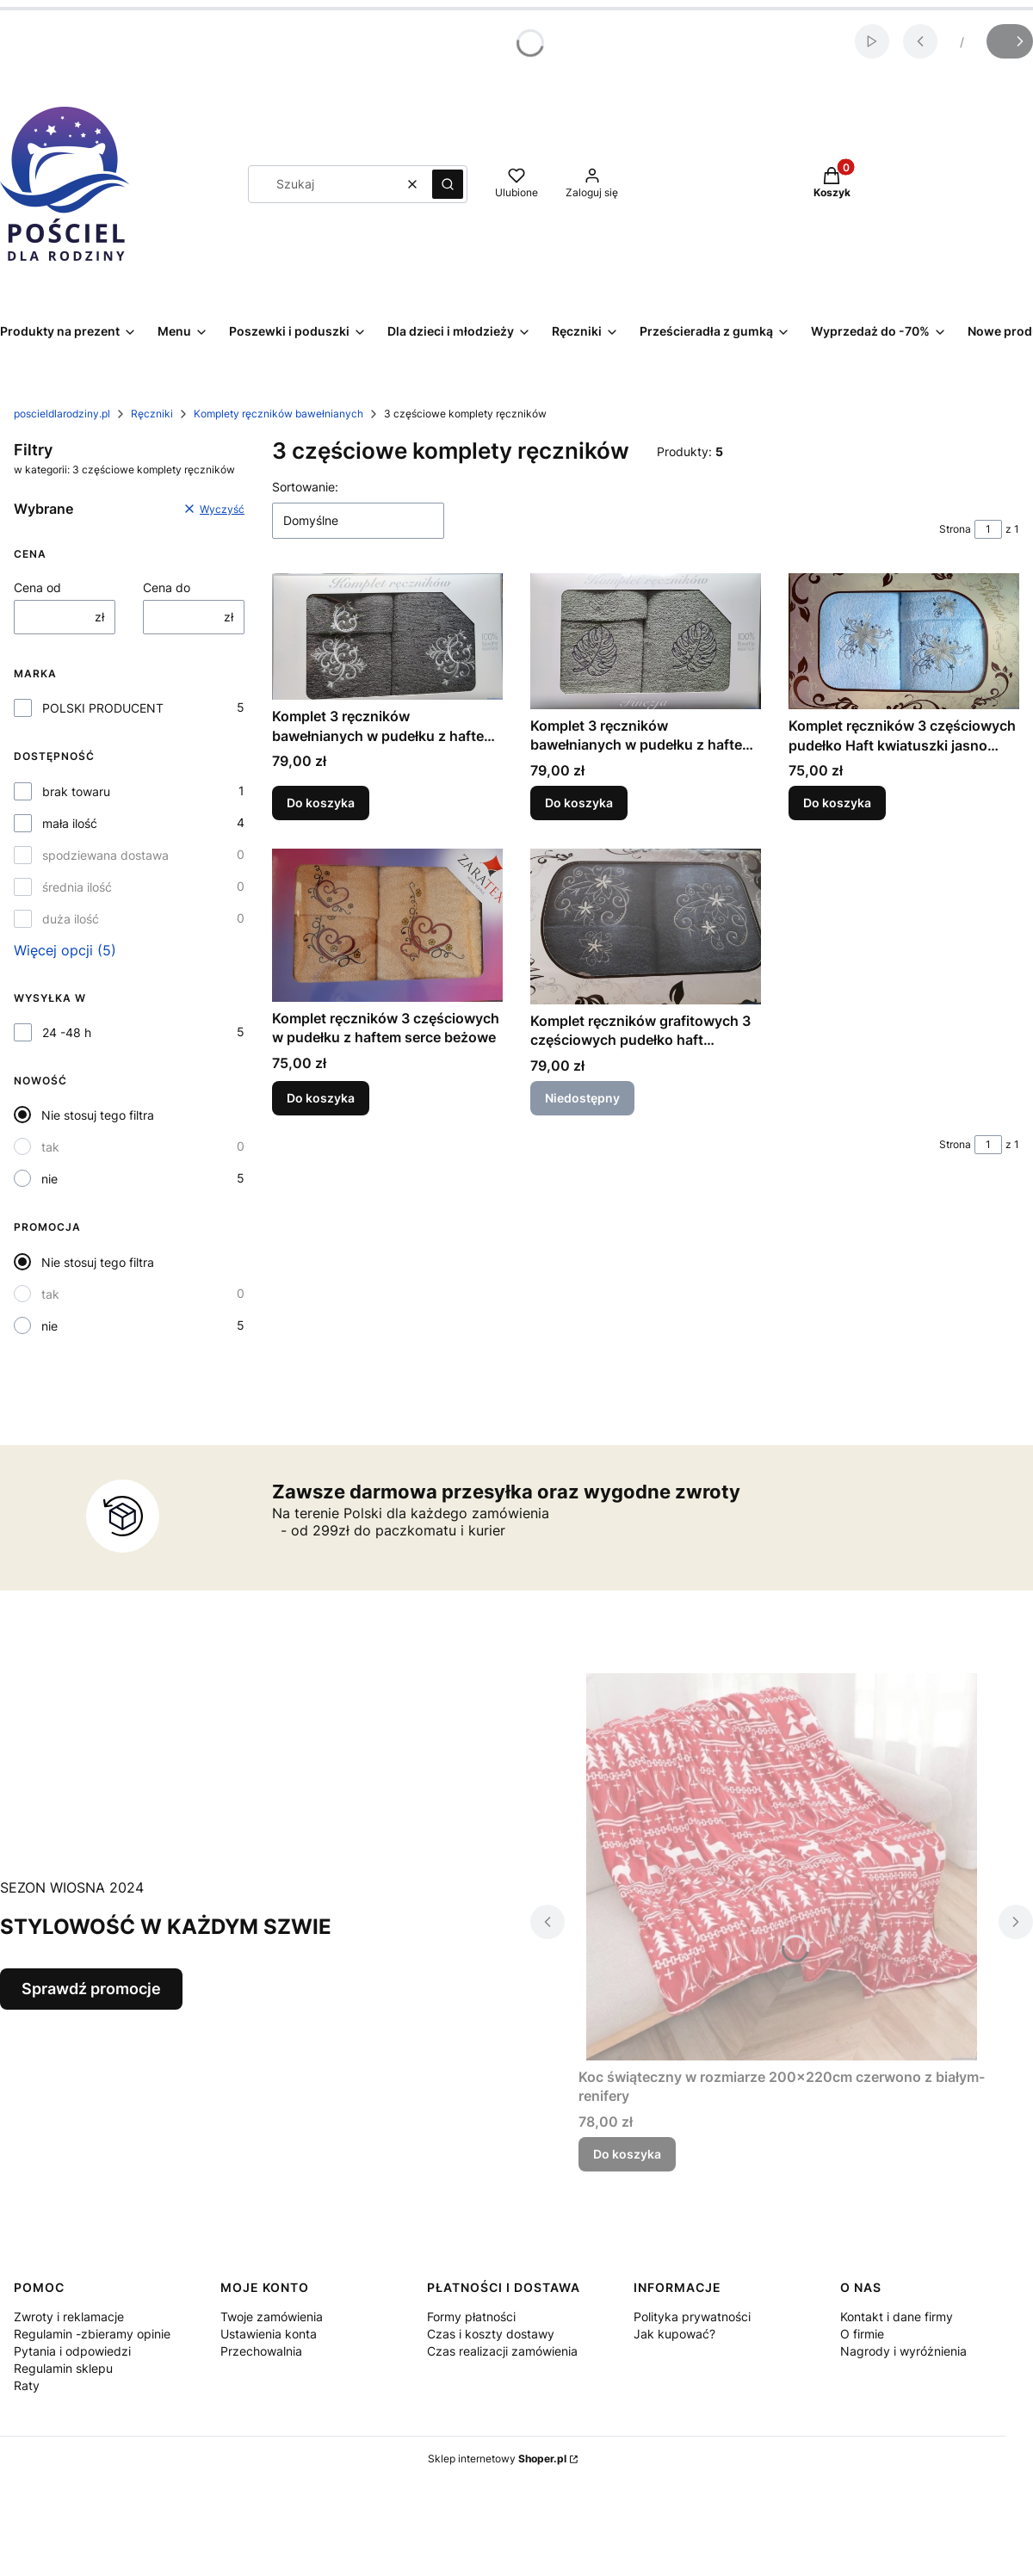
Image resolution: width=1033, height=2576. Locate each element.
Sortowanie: (305, 486)
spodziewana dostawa (105, 855)
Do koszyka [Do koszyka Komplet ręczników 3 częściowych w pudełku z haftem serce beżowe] (321, 1097)
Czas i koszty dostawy (490, 2333)
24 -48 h (66, 1032)
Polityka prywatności (692, 2316)
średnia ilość (77, 887)
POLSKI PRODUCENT (103, 708)
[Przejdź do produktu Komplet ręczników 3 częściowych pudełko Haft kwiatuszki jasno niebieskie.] (904, 641)
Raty (27, 2385)
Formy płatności (471, 2316)
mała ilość (69, 823)
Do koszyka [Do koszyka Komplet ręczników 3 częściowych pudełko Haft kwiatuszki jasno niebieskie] (837, 803)
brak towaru (76, 791)
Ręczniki (152, 413)
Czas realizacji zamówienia (502, 2351)
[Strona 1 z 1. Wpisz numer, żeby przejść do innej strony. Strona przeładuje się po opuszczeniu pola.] (988, 529)
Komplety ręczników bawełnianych (278, 413)
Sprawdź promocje (91, 1989)
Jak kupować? (674, 2333)
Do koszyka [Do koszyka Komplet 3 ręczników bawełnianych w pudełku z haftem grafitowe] (321, 803)
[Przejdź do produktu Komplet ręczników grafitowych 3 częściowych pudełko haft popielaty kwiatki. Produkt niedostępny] (645, 926)
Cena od (37, 587)
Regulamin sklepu (63, 2368)
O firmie (862, 2333)
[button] (447, 184)
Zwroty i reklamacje (69, 2316)
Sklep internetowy (497, 2458)
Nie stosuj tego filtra (97, 1115)
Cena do (166, 587)
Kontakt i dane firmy (896, 2316)
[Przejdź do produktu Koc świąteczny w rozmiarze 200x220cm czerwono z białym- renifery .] (781, 1866)
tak (50, 1147)
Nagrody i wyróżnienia (903, 2351)
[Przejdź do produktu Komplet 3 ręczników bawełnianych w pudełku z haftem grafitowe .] (387, 636)
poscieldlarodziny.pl (62, 413)
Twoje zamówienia (271, 2316)
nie (49, 1178)
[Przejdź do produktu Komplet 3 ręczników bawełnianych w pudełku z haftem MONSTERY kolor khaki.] (645, 641)
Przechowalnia (261, 2351)
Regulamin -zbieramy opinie (92, 2333)
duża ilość (70, 918)
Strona (955, 528)
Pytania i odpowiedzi (72, 2351)
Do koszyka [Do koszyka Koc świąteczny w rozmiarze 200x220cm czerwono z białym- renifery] (627, 2154)
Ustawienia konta (268, 2333)
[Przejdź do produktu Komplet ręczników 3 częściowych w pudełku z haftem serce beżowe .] (387, 925)
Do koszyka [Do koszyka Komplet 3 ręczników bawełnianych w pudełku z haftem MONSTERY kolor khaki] (579, 803)
